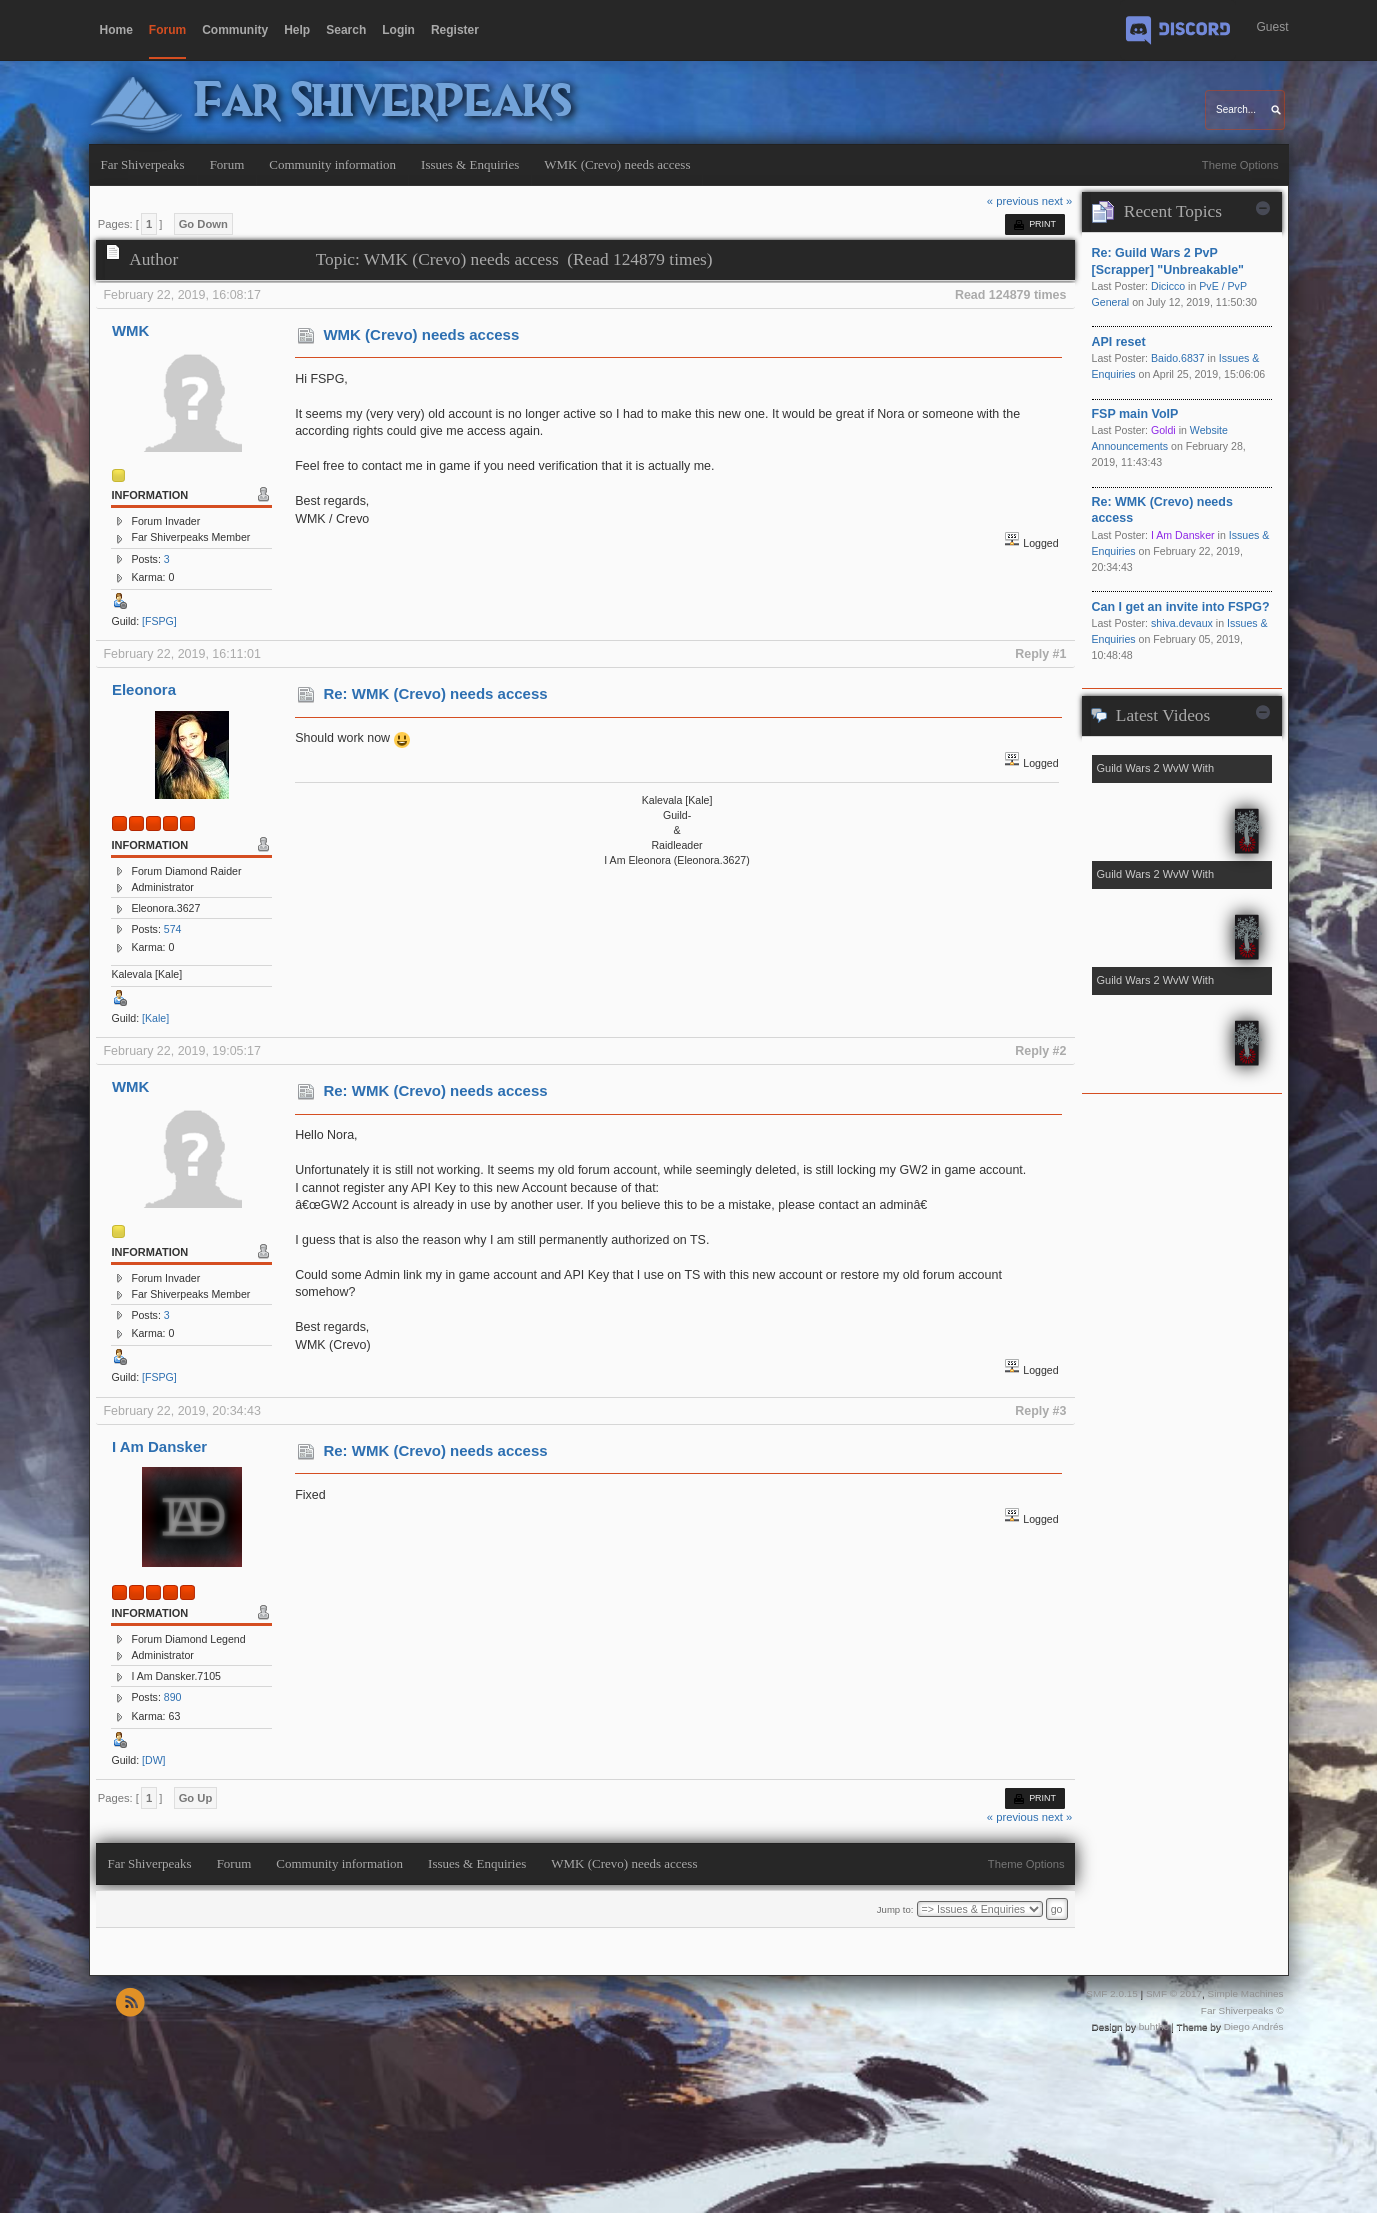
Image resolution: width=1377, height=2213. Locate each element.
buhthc (1154, 2026)
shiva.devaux (1182, 623)
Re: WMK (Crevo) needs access (435, 693)
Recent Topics (1173, 211)
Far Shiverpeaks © (1242, 2010)
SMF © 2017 (1174, 1993)
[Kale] (155, 1018)
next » (1057, 201)
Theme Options (1240, 165)
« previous (1013, 201)
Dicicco (1168, 286)
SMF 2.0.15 (1112, 1993)
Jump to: (895, 1909)
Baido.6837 (1178, 358)
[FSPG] (159, 621)
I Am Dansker (159, 1446)
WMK (130, 330)
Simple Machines (1246, 1993)
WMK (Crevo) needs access (421, 334)
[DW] (154, 1760)
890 (173, 1697)
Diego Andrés (1254, 2026)
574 (173, 929)
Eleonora (144, 689)
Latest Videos (1163, 715)
